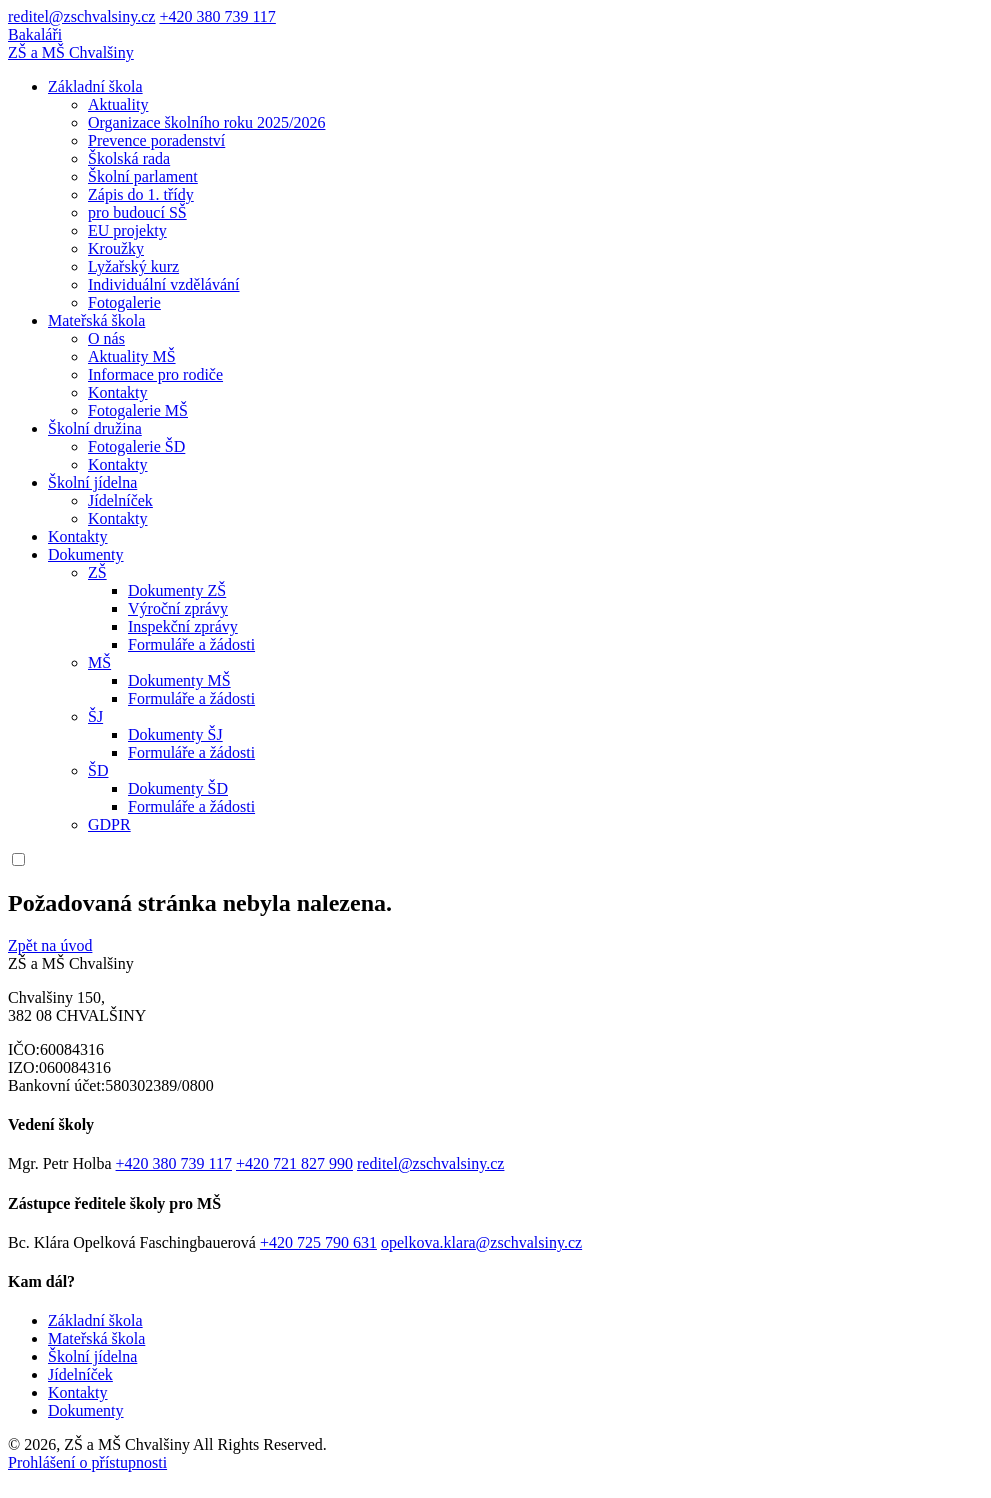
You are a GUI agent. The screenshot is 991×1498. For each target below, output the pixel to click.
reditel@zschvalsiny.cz (81, 16)
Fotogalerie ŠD (136, 446)
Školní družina (95, 428)
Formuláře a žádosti (191, 644)
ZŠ (97, 572)
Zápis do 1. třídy (141, 194)
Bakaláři (35, 34)
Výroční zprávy (178, 608)
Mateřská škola (96, 320)
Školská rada (129, 158)
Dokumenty (86, 554)
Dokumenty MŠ (179, 680)
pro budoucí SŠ (137, 212)
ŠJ (95, 716)
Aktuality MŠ (132, 356)
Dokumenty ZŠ (177, 590)
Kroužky (116, 248)
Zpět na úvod (50, 945)
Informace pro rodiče (155, 374)
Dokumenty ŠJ (175, 734)
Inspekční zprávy (183, 626)
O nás (106, 338)
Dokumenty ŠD (178, 788)
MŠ (99, 662)
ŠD (98, 770)
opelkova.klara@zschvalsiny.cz (481, 1242)
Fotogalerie (124, 302)
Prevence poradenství (156, 140)
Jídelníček (120, 500)
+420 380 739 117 (217, 16)
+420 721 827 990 (294, 1163)
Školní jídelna (92, 482)
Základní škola (95, 86)
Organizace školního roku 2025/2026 (206, 122)
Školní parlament (143, 176)
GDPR (109, 824)
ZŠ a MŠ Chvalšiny (71, 52)
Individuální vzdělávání (164, 284)
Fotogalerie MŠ (138, 410)
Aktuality (118, 104)
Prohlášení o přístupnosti (87, 1462)
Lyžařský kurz (133, 266)
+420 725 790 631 (318, 1242)
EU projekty (127, 230)
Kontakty (118, 392)
